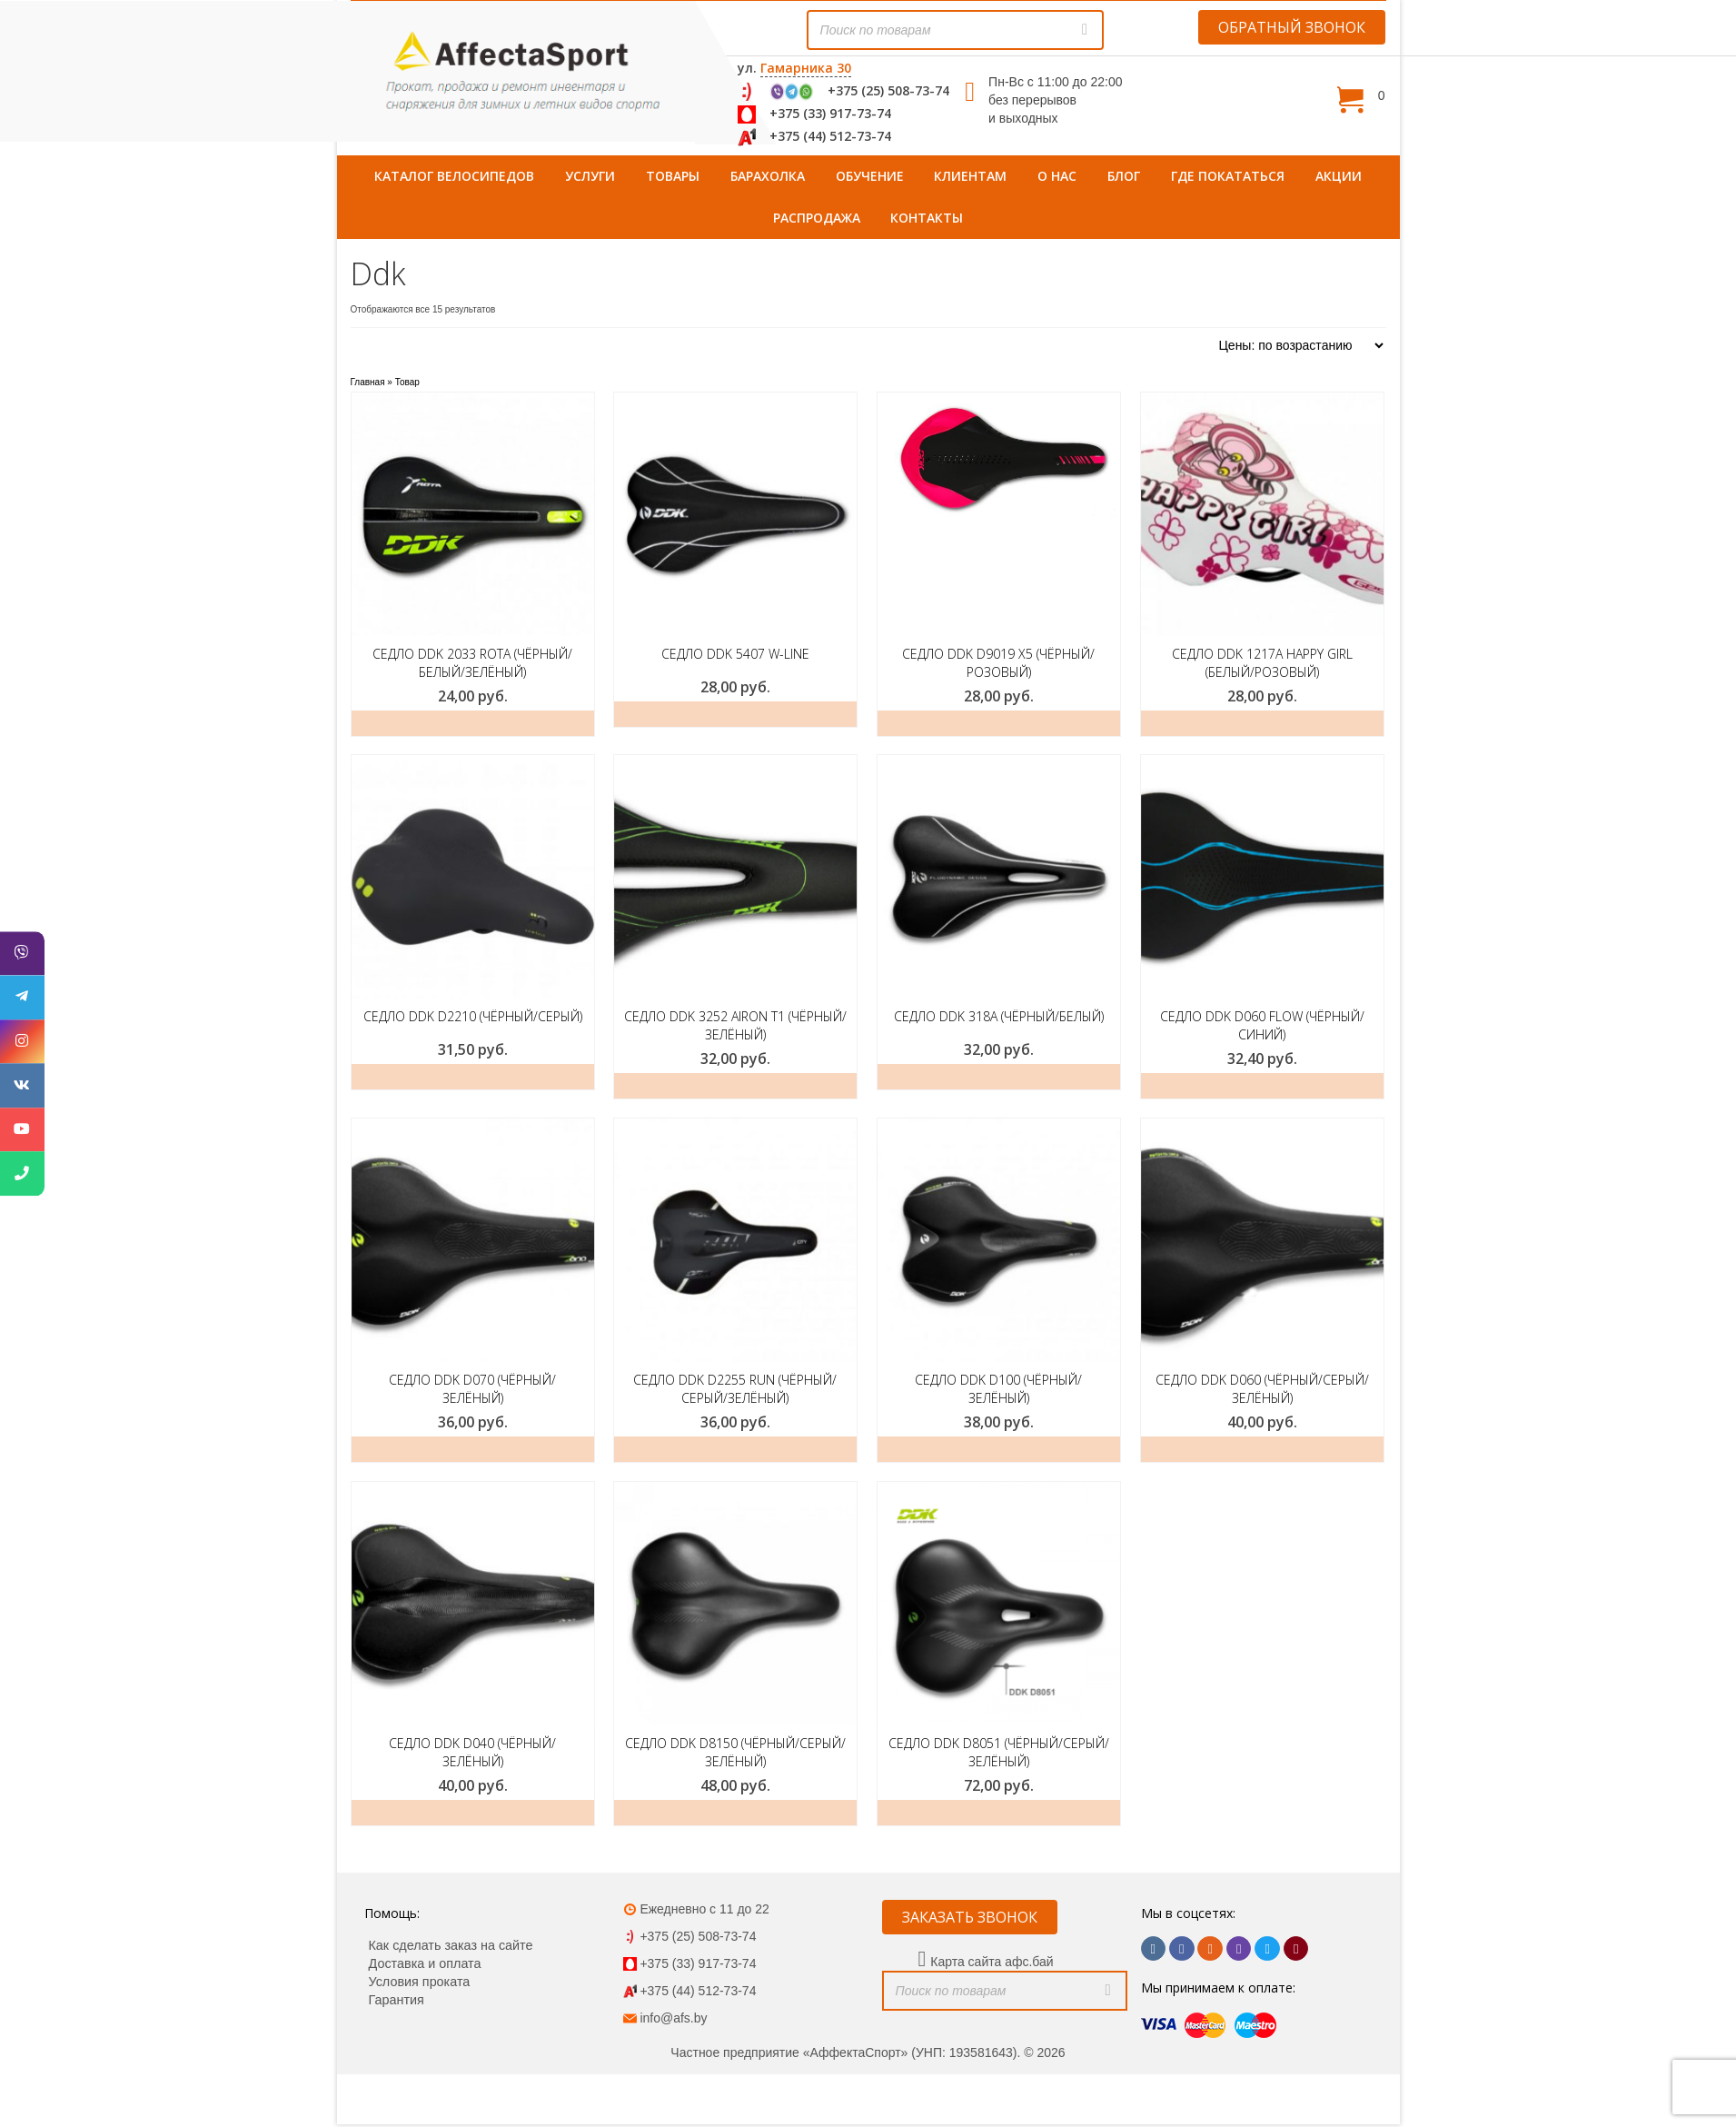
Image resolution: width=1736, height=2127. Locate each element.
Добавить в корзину (734, 1086)
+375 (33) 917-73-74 (830, 113)
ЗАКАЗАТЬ (473, 723)
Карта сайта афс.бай (991, 1961)
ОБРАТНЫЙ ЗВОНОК (1291, 27)
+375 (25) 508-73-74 (888, 90)
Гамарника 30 (805, 67)
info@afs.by (673, 2018)
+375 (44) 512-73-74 (830, 135)
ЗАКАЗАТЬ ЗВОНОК (969, 1917)
